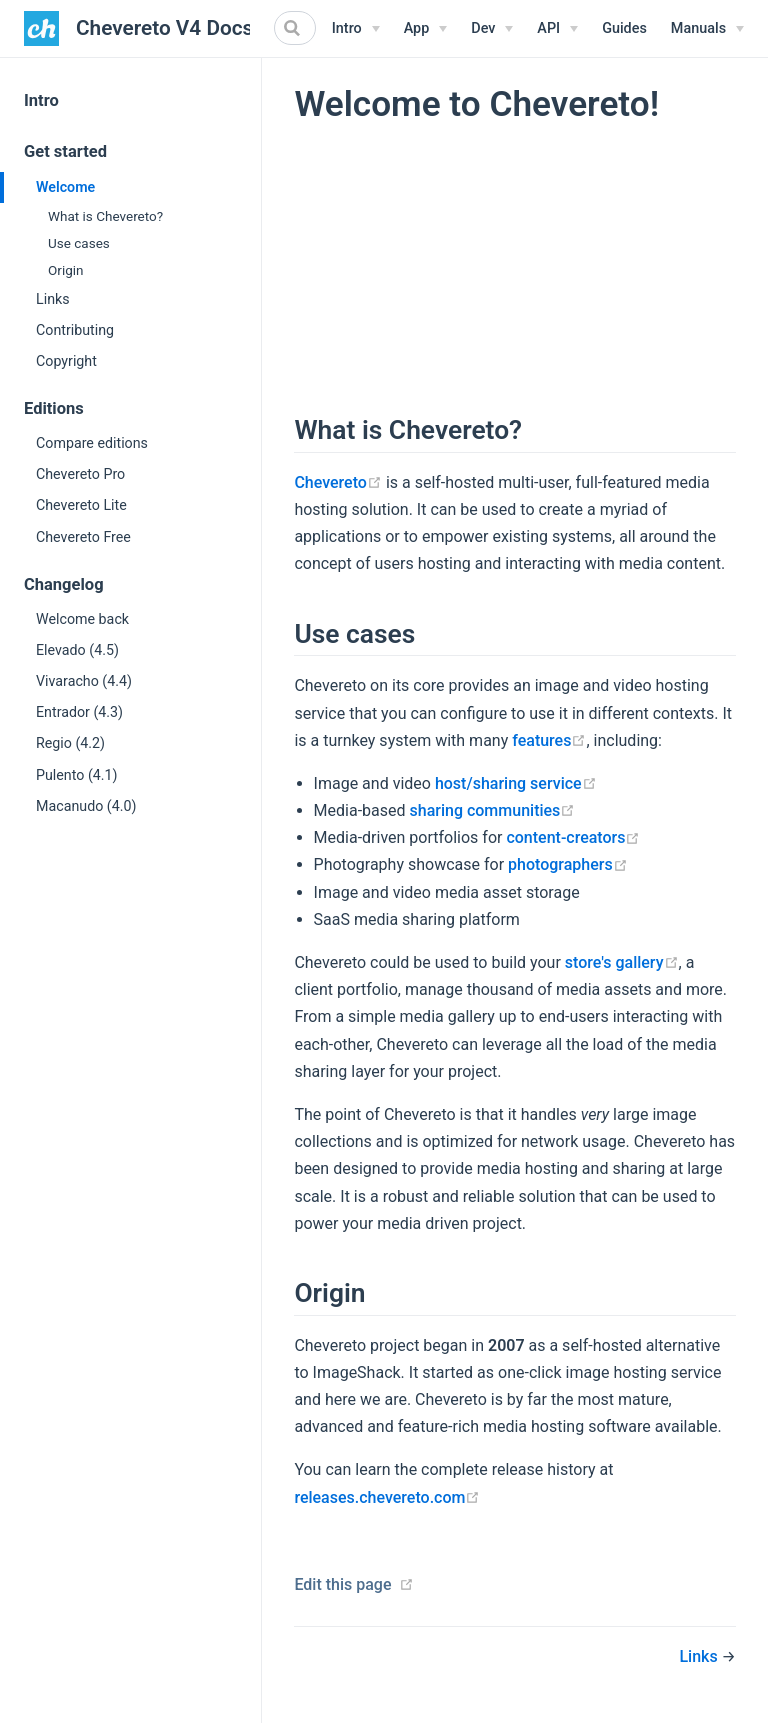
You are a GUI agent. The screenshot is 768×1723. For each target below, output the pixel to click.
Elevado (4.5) (77, 650)
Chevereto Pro (80, 474)
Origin (66, 270)
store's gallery (622, 962)
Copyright (66, 361)
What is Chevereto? (105, 216)
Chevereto (338, 482)
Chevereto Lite (81, 505)
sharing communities (493, 810)
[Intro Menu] (356, 29)
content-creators (573, 837)
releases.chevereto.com (387, 1497)
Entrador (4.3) (79, 712)
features (549, 740)
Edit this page (342, 1584)
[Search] (295, 28)
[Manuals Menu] (707, 29)
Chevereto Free (83, 537)
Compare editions (92, 443)
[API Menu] (557, 29)
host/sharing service (516, 783)
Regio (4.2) (70, 743)
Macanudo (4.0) (86, 806)
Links (53, 299)
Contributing (75, 330)
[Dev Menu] (492, 29)
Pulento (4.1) (77, 775)
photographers (568, 864)
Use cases (79, 243)
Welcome (65, 187)
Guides (624, 28)
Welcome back (82, 619)
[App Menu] (426, 29)
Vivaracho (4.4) (84, 681)
